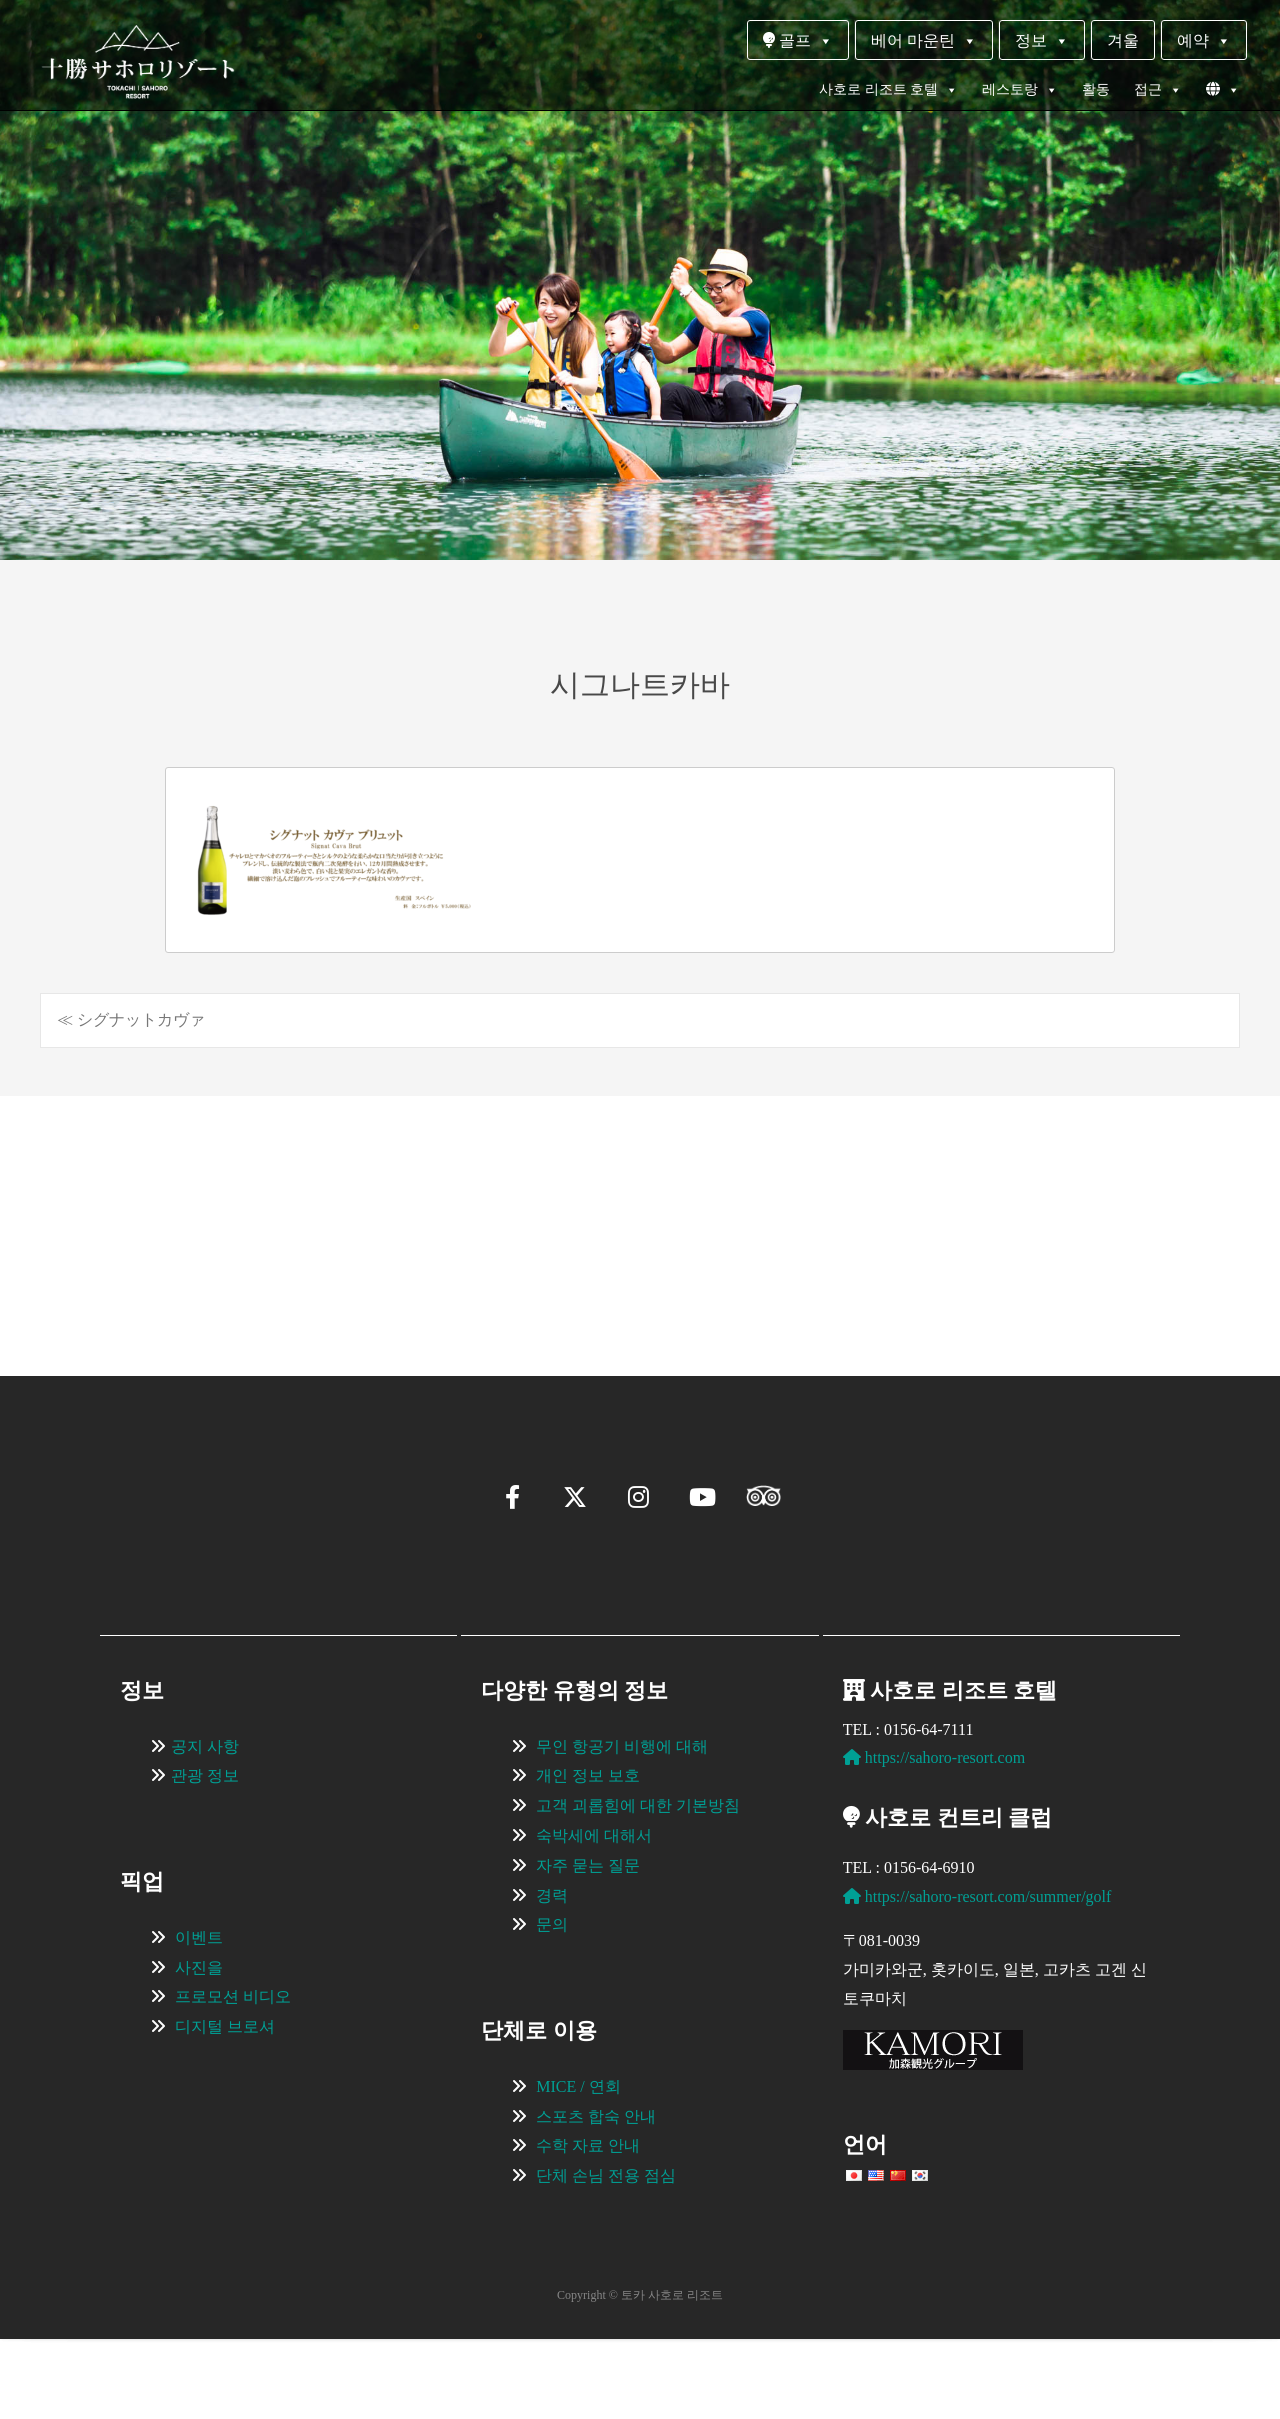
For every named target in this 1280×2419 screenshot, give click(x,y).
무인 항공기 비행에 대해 (622, 1826)
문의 (552, 2004)
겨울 (1123, 40)
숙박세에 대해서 (594, 1915)
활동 (1096, 89)
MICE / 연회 (578, 2166)
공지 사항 (205, 1826)
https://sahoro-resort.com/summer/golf (977, 1976)
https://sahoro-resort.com (934, 1837)
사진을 (199, 2047)
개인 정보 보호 (588, 1855)
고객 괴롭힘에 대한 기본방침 (638, 1885)
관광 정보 (205, 1855)
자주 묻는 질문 (588, 1945)
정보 (1042, 40)
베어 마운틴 (924, 40)
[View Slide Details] (230, 1206)
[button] (106, 1295)
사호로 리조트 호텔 (888, 90)
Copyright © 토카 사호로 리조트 (640, 2375)
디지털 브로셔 (225, 2106)
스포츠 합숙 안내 (596, 2196)
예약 (1204, 40)
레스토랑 (1020, 90)
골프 (798, 40)
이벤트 (199, 2017)
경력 (552, 1975)
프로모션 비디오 (233, 2076)
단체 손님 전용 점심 (606, 2255)
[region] (640, 1206)
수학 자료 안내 (588, 2225)
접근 (1158, 90)
